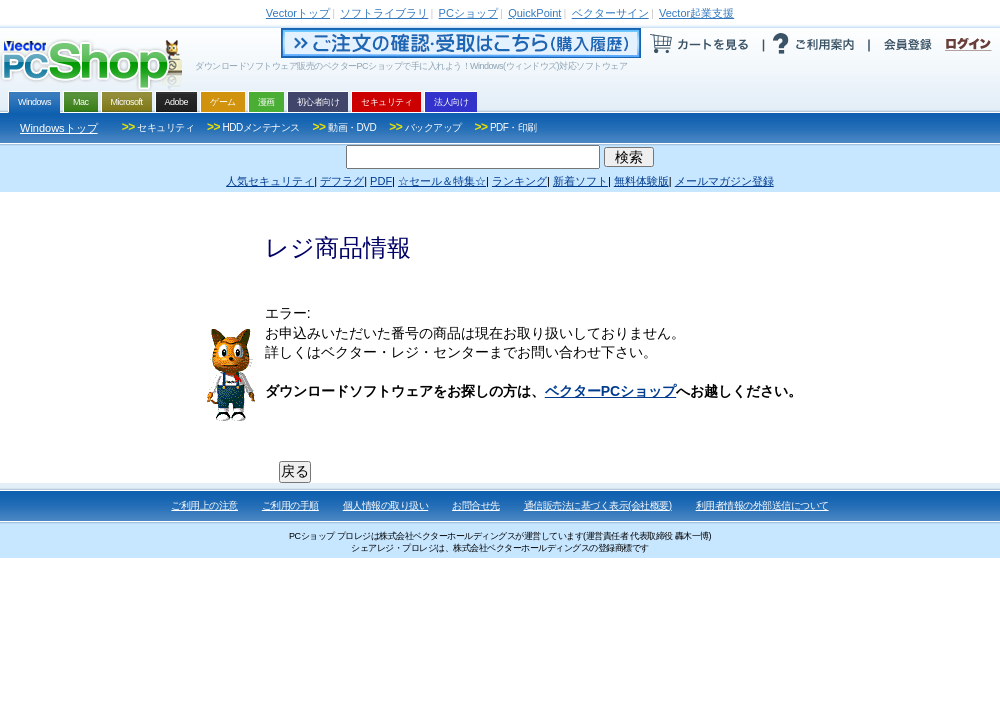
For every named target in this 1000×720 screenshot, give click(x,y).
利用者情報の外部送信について (762, 505)
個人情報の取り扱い (386, 505)
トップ (298, 13)
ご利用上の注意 (204, 505)
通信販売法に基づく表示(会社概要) (598, 505)
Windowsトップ (59, 128)
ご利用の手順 (290, 505)
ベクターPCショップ (610, 391)
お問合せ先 (476, 505)
